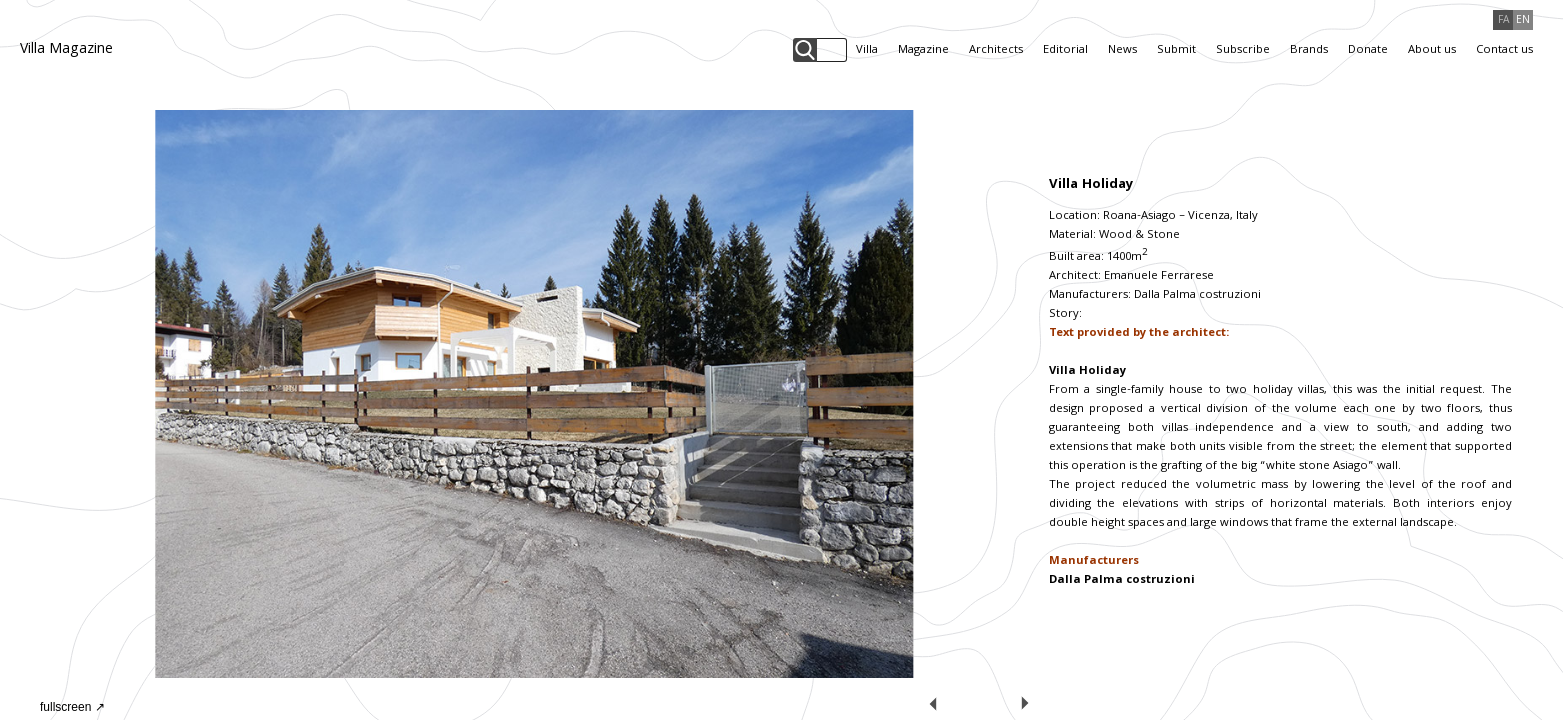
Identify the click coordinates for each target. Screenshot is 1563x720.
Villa (867, 50)
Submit (1176, 50)
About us (1432, 50)
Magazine (923, 50)
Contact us (1504, 50)
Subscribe (1243, 50)
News (1122, 50)
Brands (1309, 50)
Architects (996, 50)
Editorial (1065, 50)
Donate (1368, 50)
